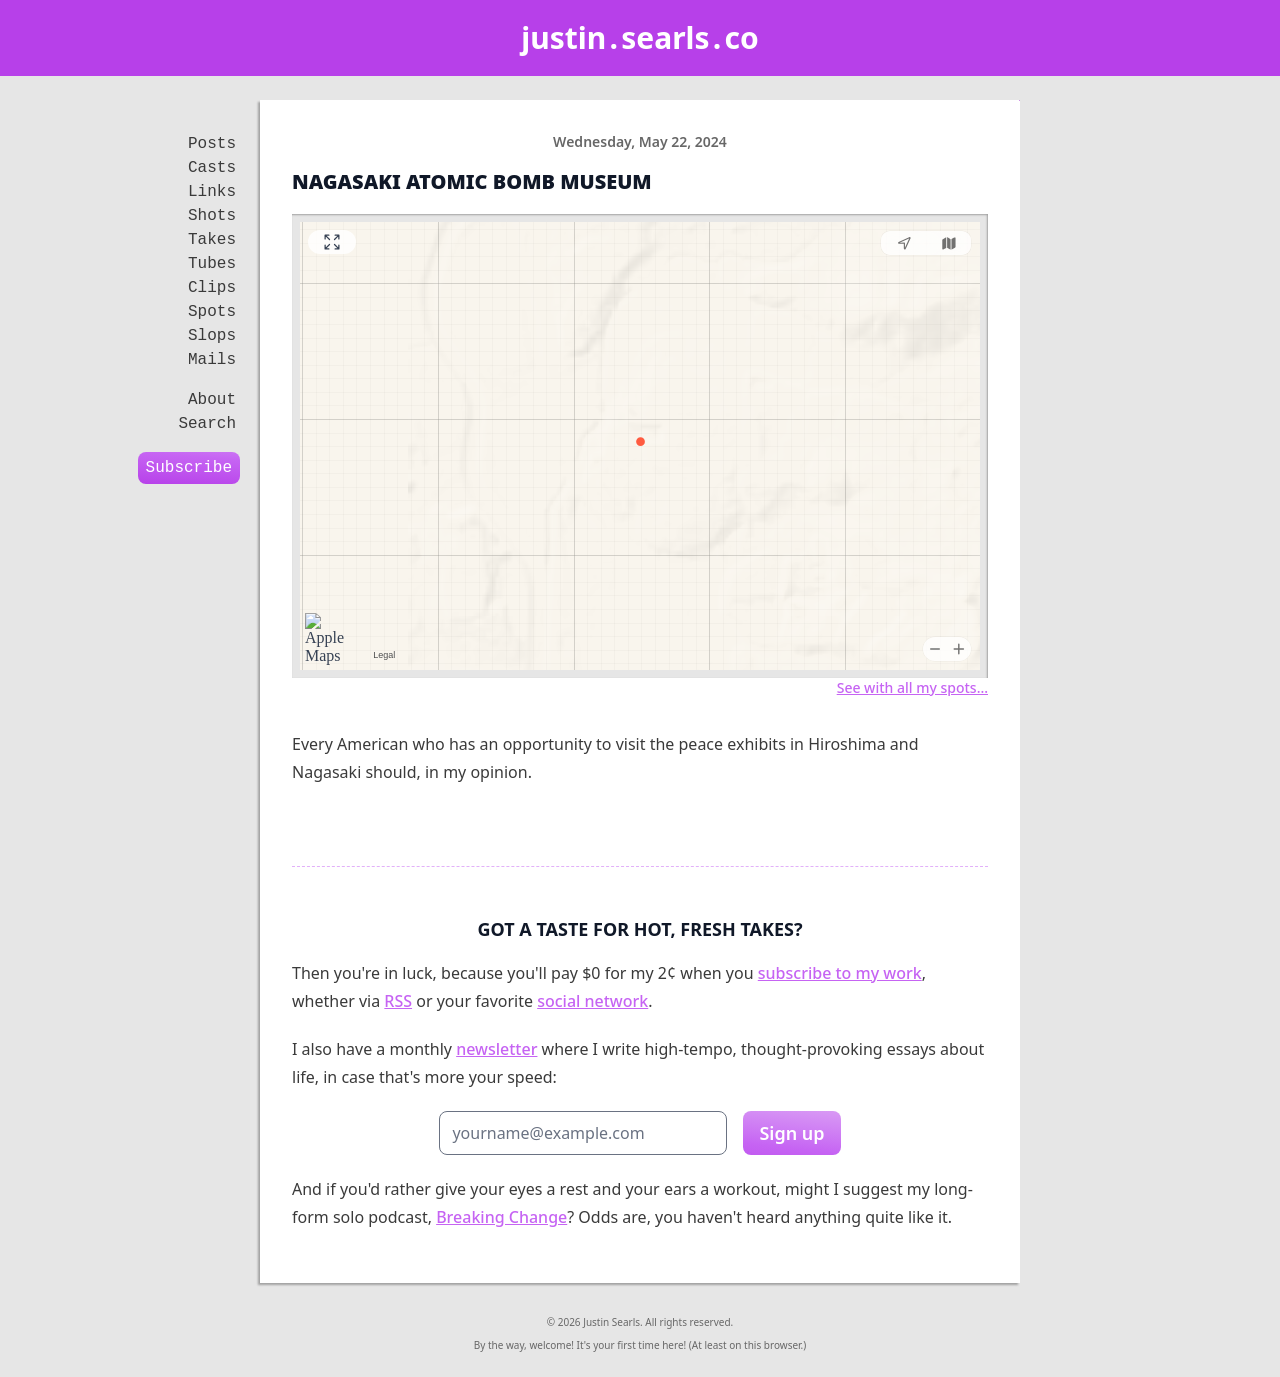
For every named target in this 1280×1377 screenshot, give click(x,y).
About (212, 400)
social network (592, 1001)
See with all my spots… (912, 687)
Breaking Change (501, 1217)
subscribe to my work (840, 973)
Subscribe (189, 468)
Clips (212, 288)
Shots (212, 216)
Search (207, 424)
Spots (212, 312)
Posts (212, 144)
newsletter (496, 1049)
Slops (212, 336)
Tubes (212, 264)
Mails (212, 360)
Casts (212, 168)
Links (212, 192)
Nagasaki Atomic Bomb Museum (472, 181)
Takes (212, 240)
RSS (398, 1001)
